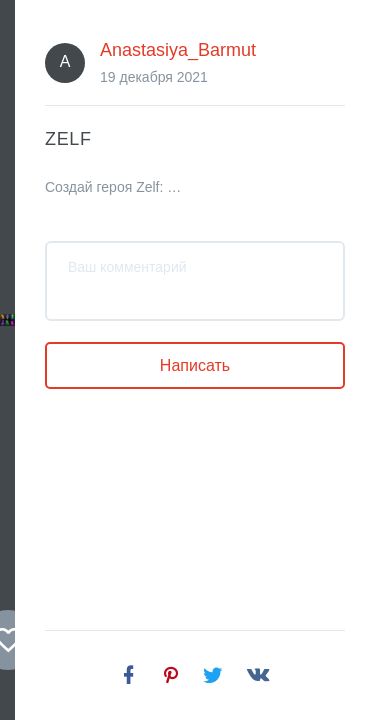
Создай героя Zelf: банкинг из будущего (97, 566)
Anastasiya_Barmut (148, 431)
